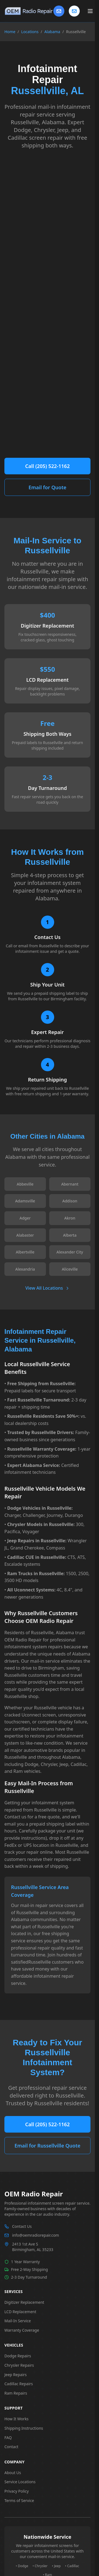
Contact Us (22, 2226)
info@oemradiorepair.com (35, 2235)
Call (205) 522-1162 (47, 466)
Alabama (52, 31)
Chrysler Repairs (19, 2365)
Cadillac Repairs (18, 2383)
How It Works (16, 2418)
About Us (12, 2472)
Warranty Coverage (21, 2330)
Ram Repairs (15, 2393)
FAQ (8, 2437)
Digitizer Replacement (24, 2302)
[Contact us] (74, 11)
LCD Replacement (20, 2311)
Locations (29, 31)
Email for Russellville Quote (47, 2145)
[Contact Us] (58, 11)
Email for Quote (48, 487)
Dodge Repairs (17, 2355)
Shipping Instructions (23, 2428)
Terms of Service (19, 2500)
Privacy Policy (16, 2491)
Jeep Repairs (15, 2374)
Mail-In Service (17, 2320)
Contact (11, 2446)
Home (9, 31)
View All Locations (47, 1288)
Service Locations (19, 2481)
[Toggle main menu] (90, 11)
